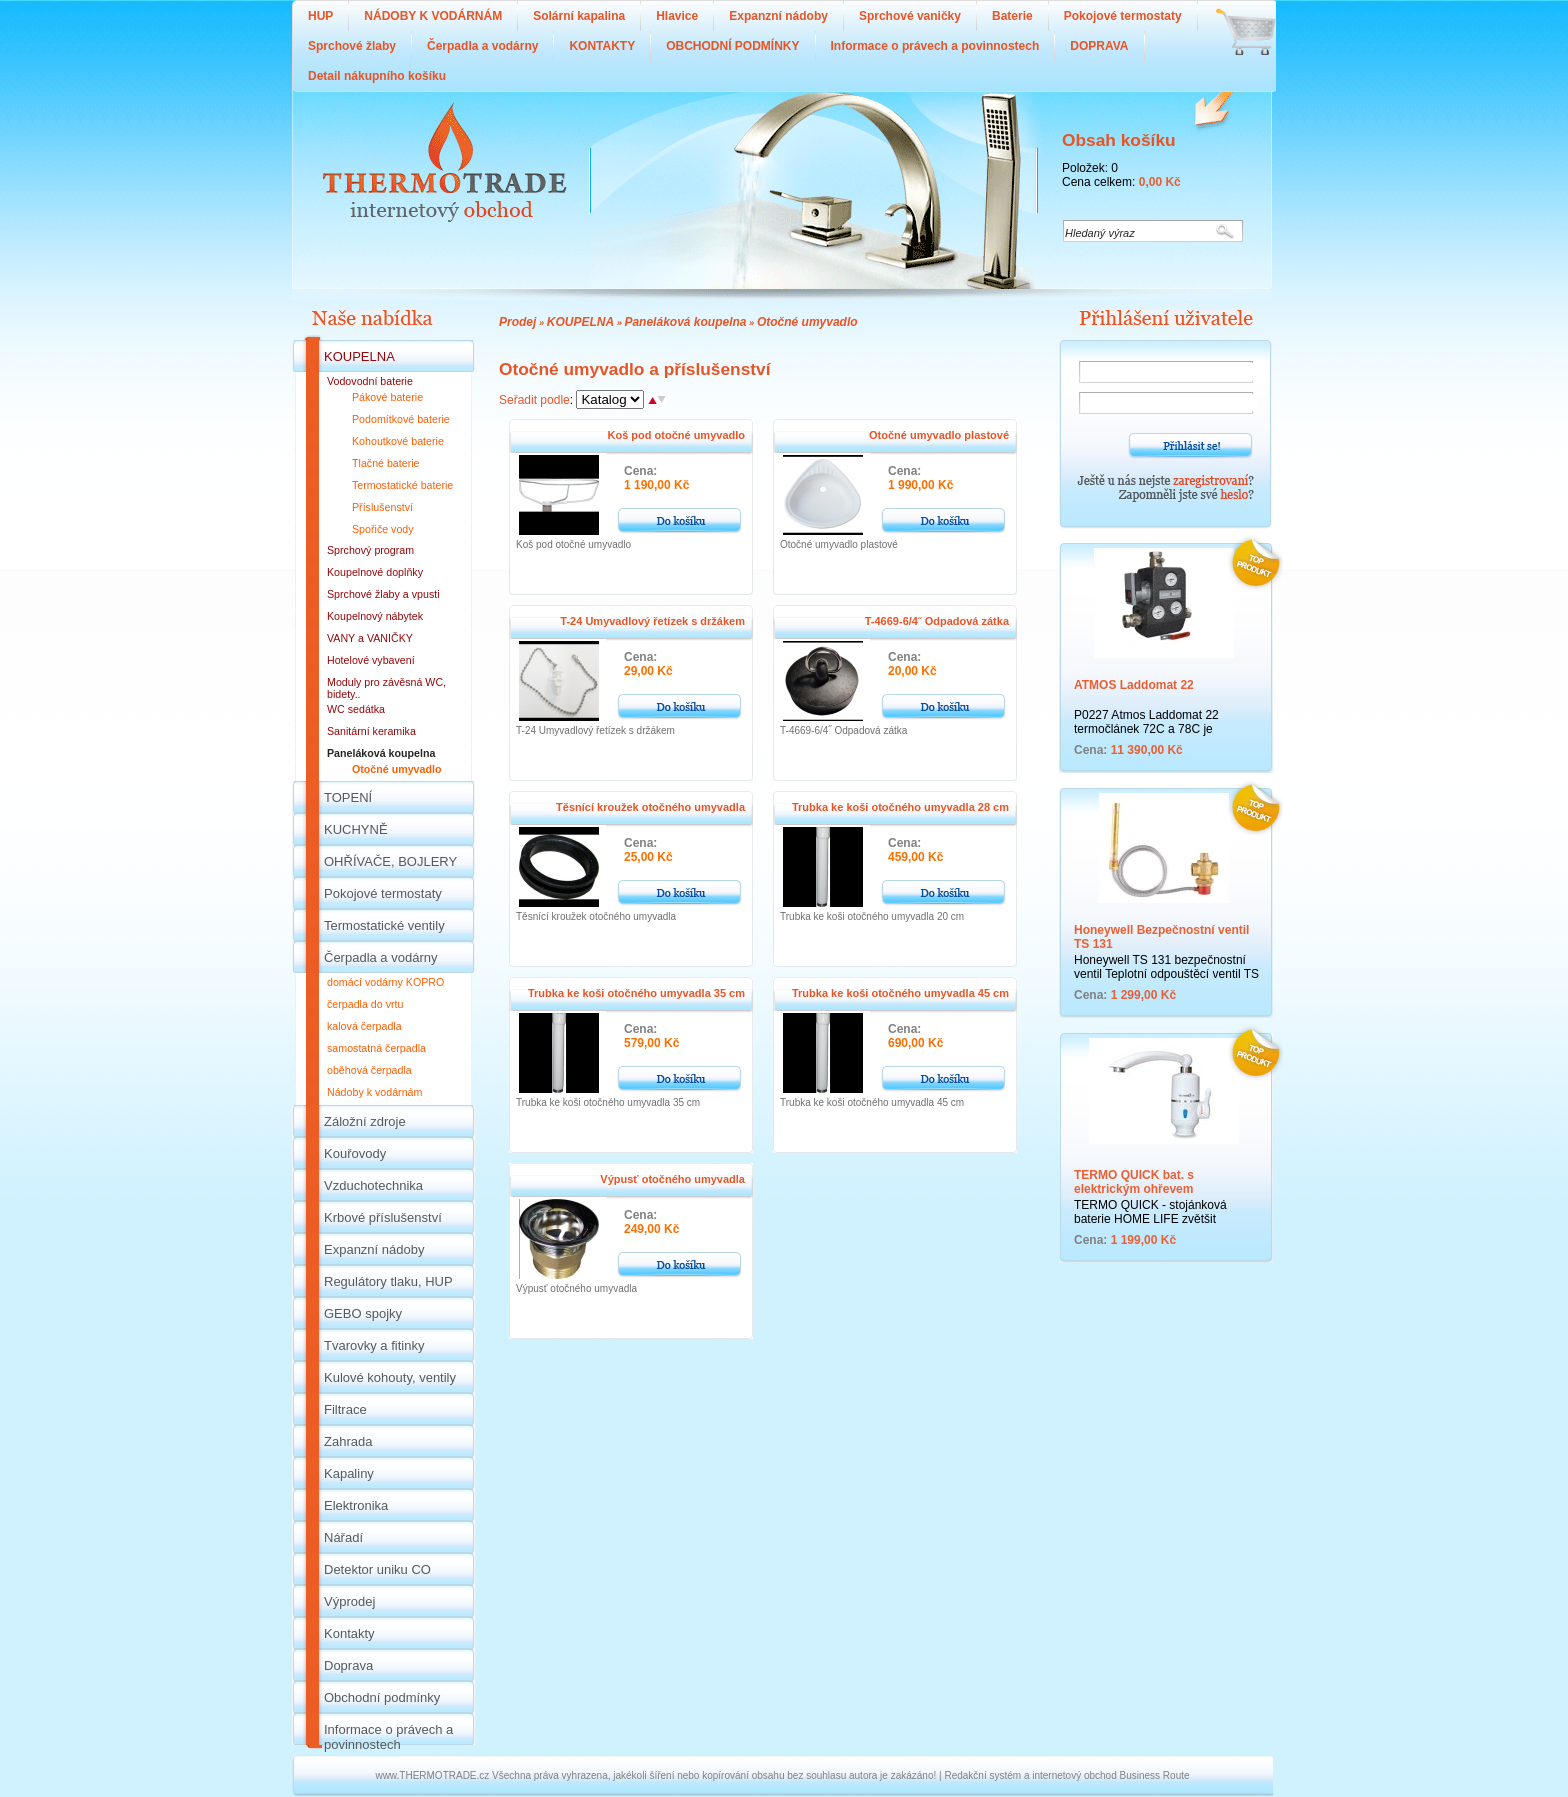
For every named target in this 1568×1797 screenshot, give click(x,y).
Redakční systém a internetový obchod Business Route (1066, 1775)
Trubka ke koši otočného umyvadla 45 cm (900, 993)
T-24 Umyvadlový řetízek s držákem (652, 621)
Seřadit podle (534, 400)
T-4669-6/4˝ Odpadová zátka (937, 621)
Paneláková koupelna (685, 322)
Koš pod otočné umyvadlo (676, 435)
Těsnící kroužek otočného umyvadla (650, 807)
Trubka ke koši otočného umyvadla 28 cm (900, 807)
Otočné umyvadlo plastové (939, 435)
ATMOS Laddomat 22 (1134, 685)
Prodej (517, 322)
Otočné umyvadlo (807, 322)
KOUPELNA (580, 322)
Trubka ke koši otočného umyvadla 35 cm (636, 993)
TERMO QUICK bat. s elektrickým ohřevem (1134, 1182)
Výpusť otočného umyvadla (672, 1179)
